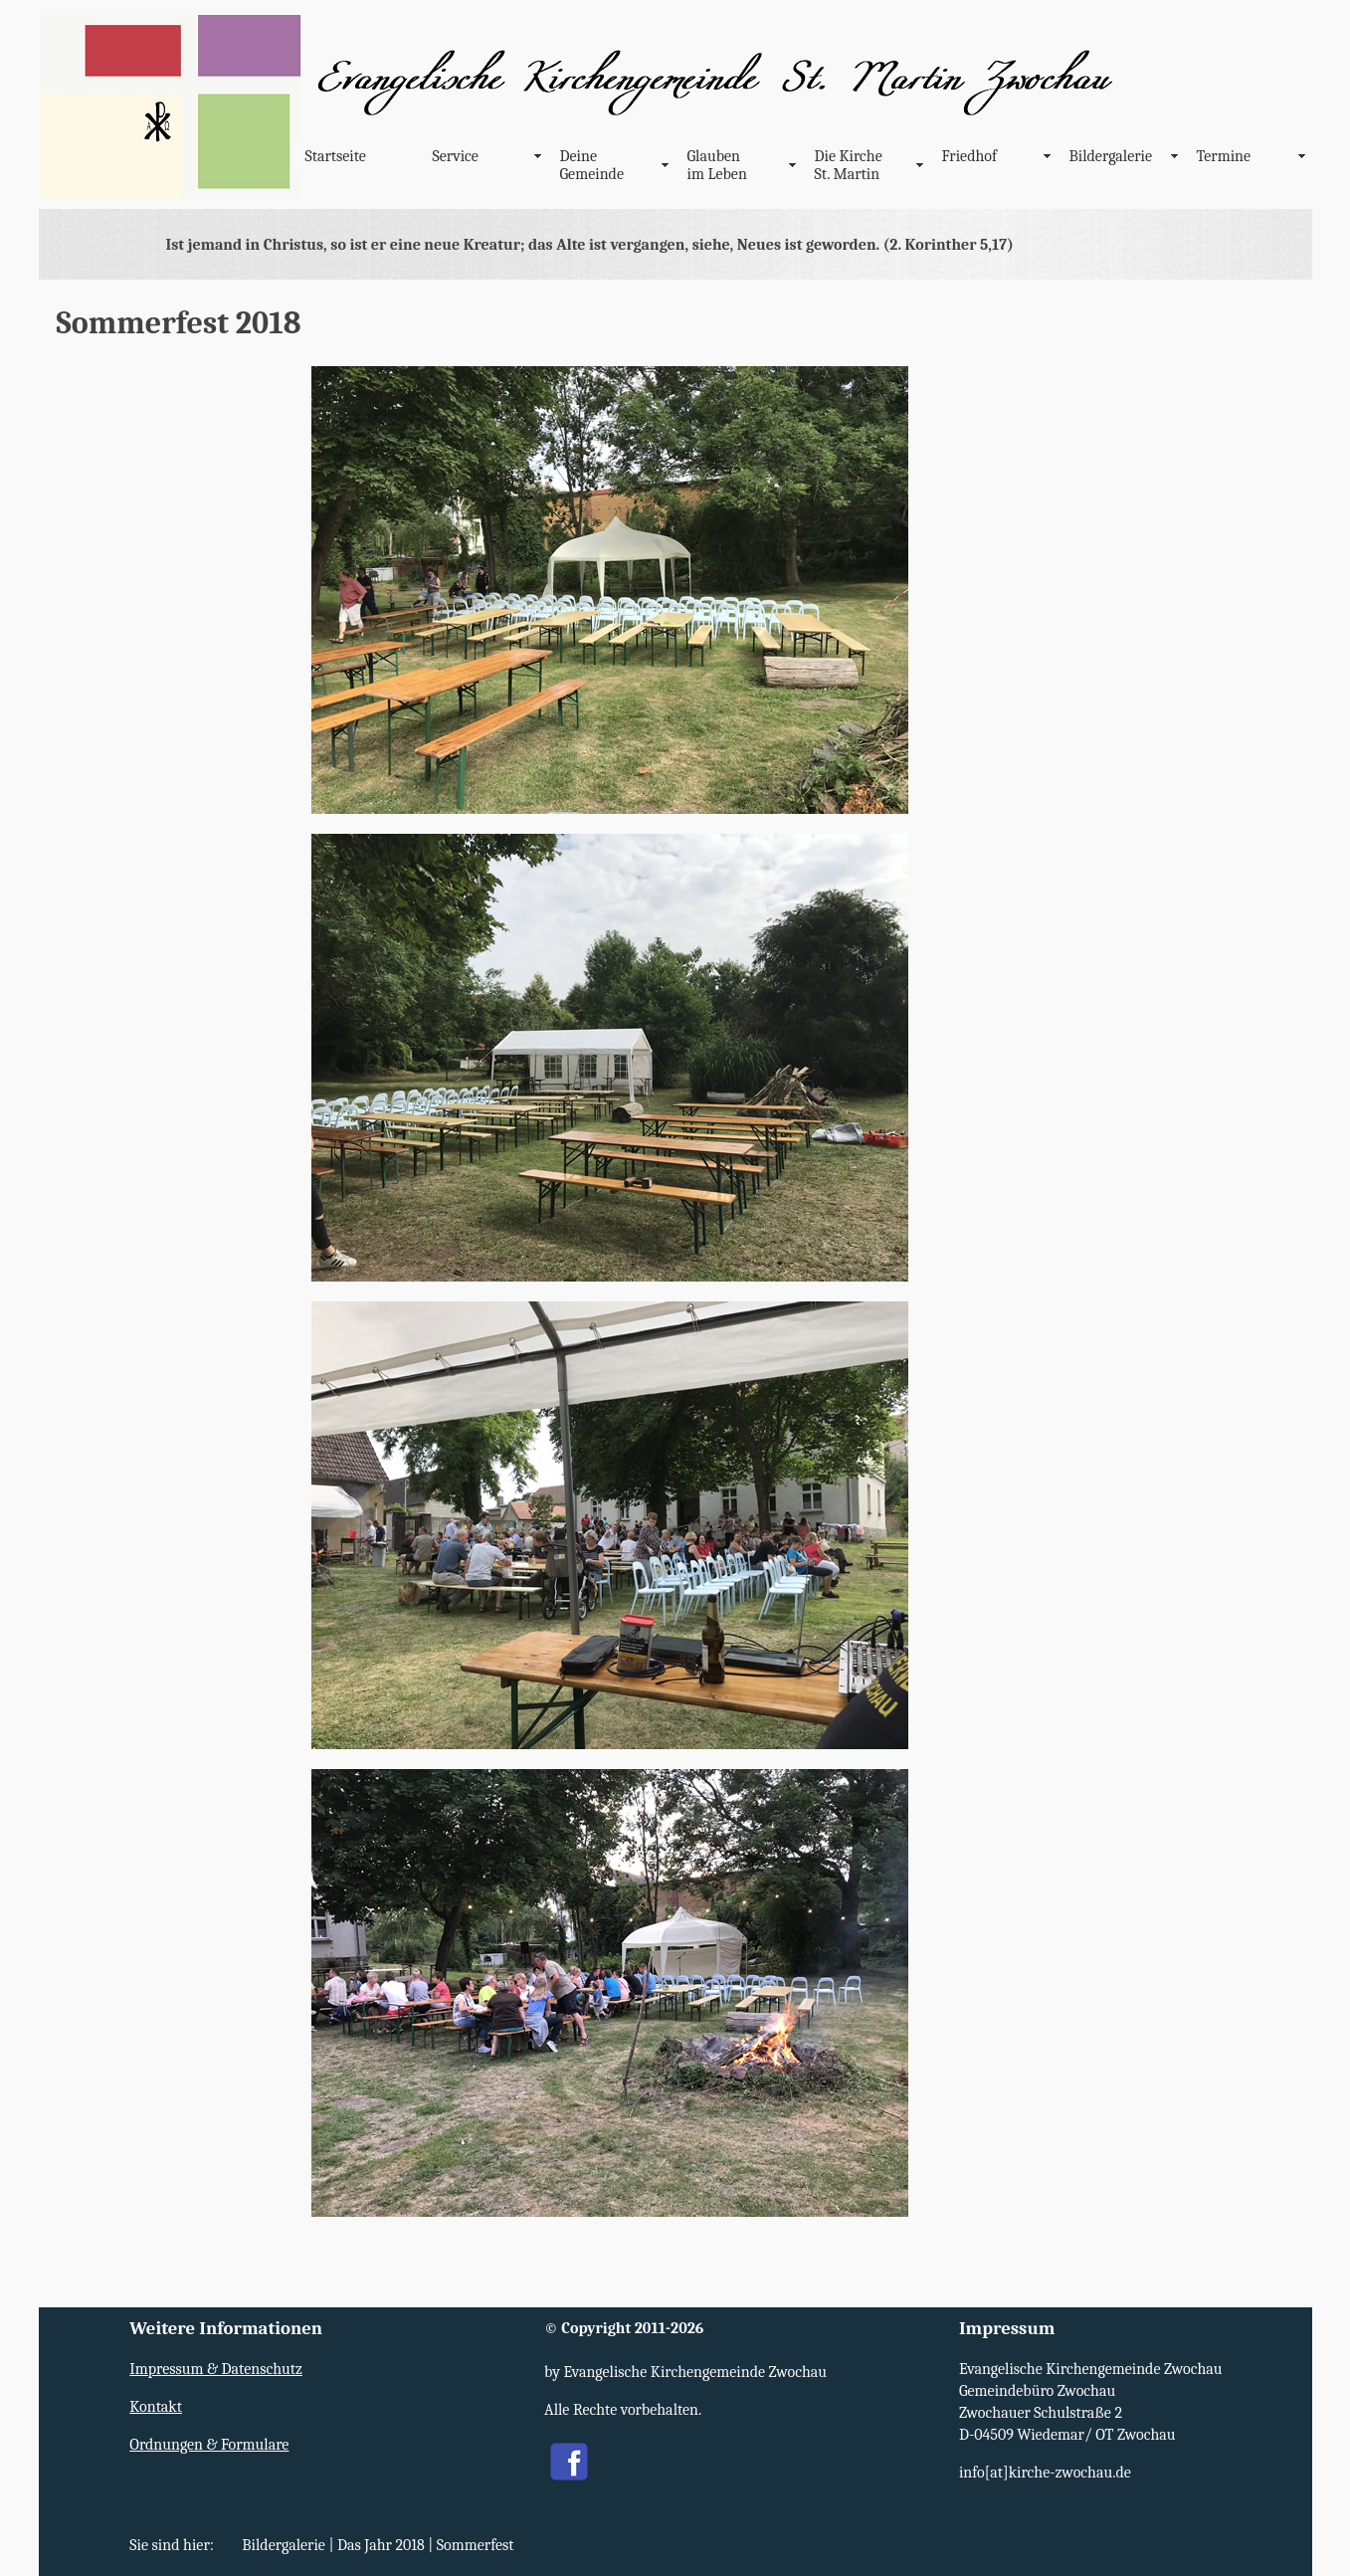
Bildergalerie (1111, 156)
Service (456, 156)
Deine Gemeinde (592, 165)
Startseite (335, 156)
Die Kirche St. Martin (848, 165)
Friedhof (970, 156)
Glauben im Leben (717, 165)
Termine (1224, 156)
